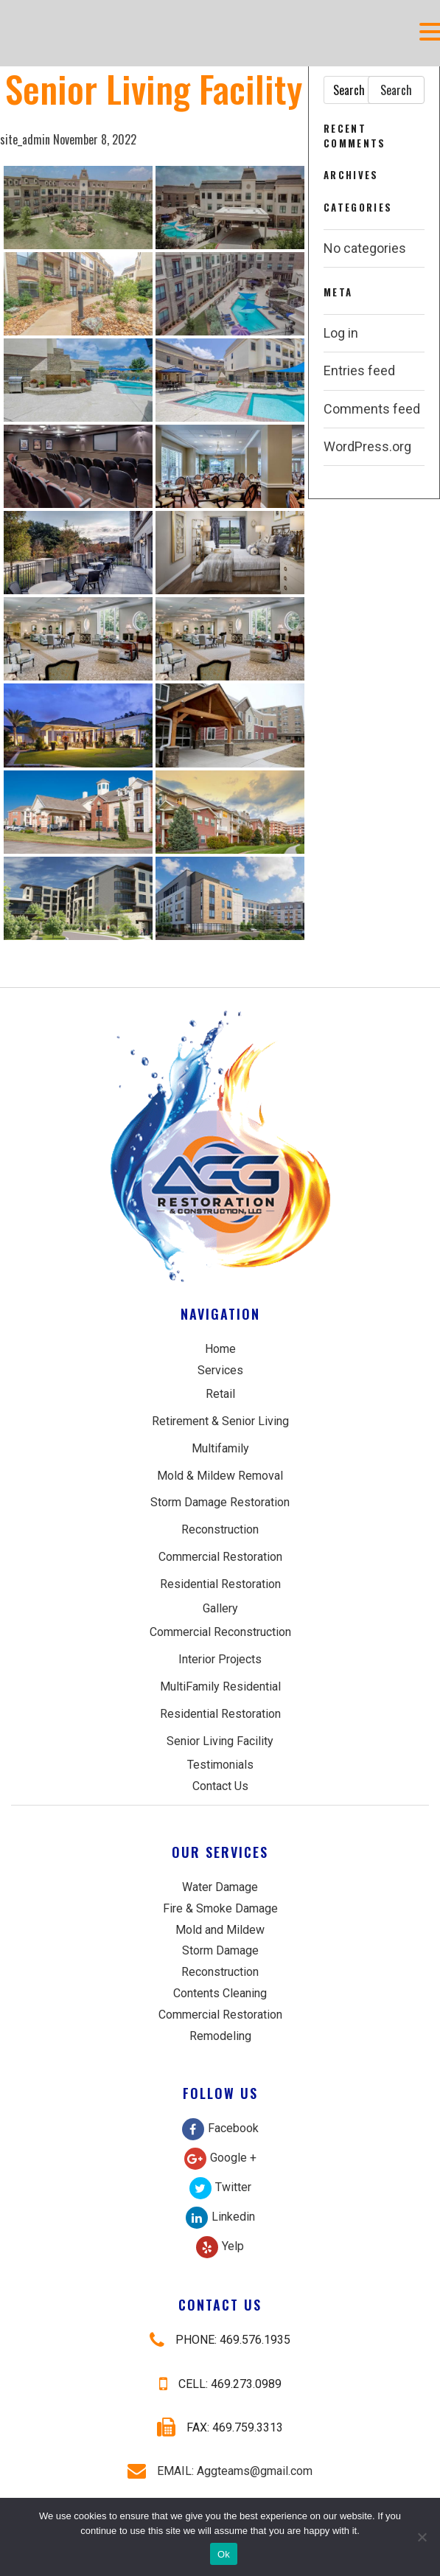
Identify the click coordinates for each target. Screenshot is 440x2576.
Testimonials (220, 1765)
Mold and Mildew (220, 1930)
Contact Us (220, 1786)
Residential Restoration (220, 1584)
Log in (341, 333)
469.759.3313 (247, 2427)
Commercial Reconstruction (220, 1632)
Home (220, 1349)
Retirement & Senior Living (220, 1421)
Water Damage (220, 1887)
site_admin (25, 139)
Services (220, 1370)
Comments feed (372, 409)
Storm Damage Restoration (220, 1502)
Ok (223, 2554)
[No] (421, 2537)
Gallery (220, 1608)
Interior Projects (220, 1659)
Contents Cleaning (220, 1993)
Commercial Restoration (220, 1557)
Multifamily (220, 1448)
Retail (220, 1394)
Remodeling (220, 2036)
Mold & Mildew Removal (220, 1476)
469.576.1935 (255, 2340)
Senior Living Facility (220, 1741)
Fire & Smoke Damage (220, 1908)
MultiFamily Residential (220, 1686)
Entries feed (359, 370)
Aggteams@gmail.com (254, 2471)
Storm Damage (220, 1950)
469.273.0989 (246, 2384)
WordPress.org (367, 446)
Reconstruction (220, 1529)
